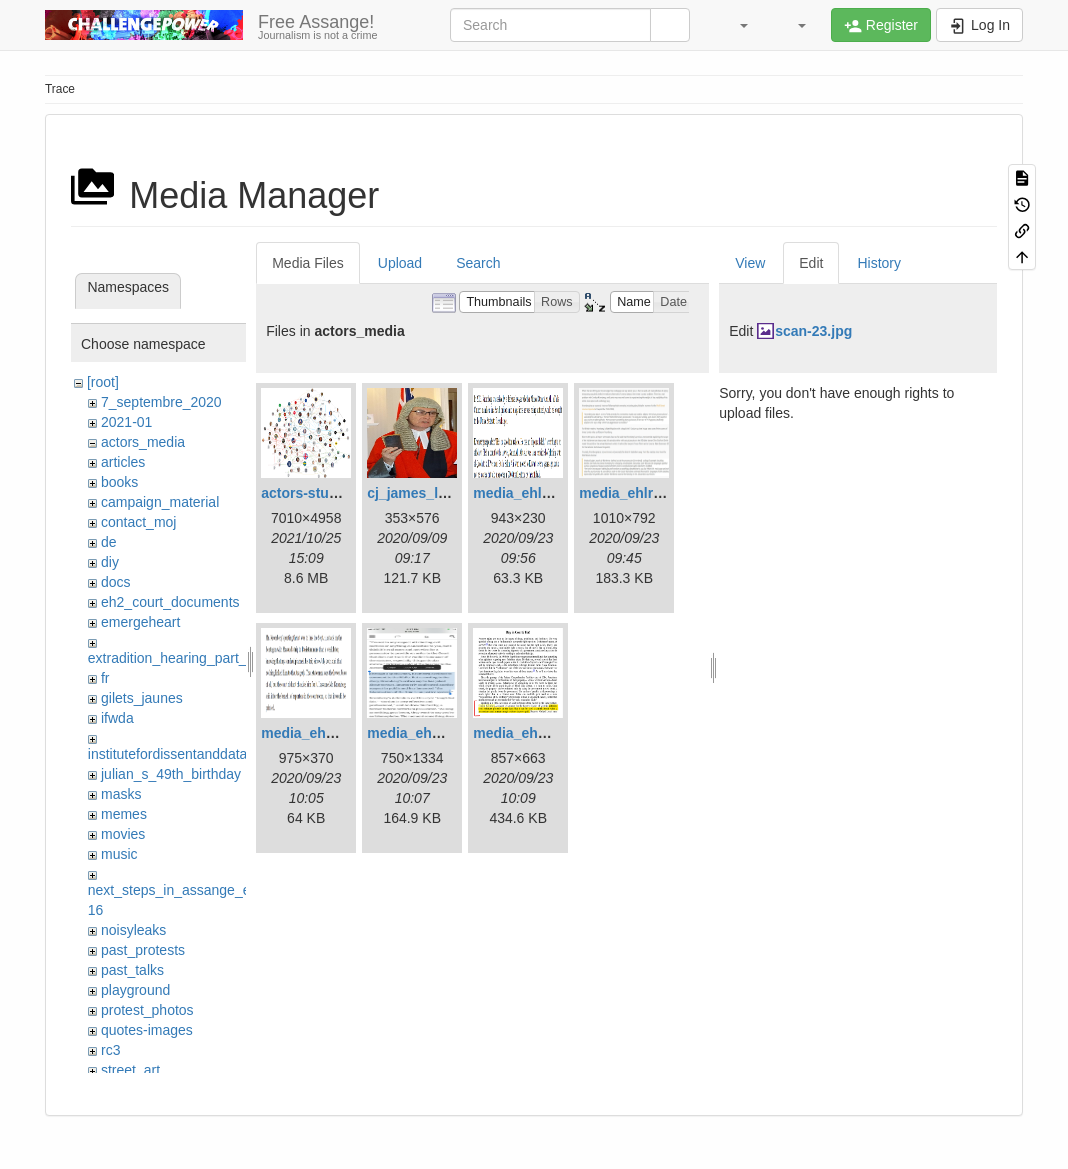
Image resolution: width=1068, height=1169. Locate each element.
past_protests (143, 950)
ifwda (117, 718)
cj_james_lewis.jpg (430, 493)
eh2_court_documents (170, 602)
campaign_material (160, 502)
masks (121, 794)
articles (123, 462)
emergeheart (140, 622)
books (119, 482)
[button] (734, 25)
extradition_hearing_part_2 (171, 658)
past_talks (132, 970)
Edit (811, 263)
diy (110, 562)
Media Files (308, 263)
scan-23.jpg (813, 331)
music (119, 854)
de (109, 542)
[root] (103, 382)
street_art (130, 1070)
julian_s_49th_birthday (171, 774)
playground (135, 990)
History (879, 263)
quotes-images (147, 1030)
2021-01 (126, 422)
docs (116, 582)
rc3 (110, 1050)
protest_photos (147, 1010)
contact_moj (138, 522)
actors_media (143, 442)
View (750, 263)
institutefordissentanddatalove (180, 754)
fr (105, 678)
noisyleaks (133, 930)
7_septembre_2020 (161, 402)
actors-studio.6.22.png (335, 493)
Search (478, 263)
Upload (400, 263)
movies (123, 834)
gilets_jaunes (142, 698)
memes (124, 814)
